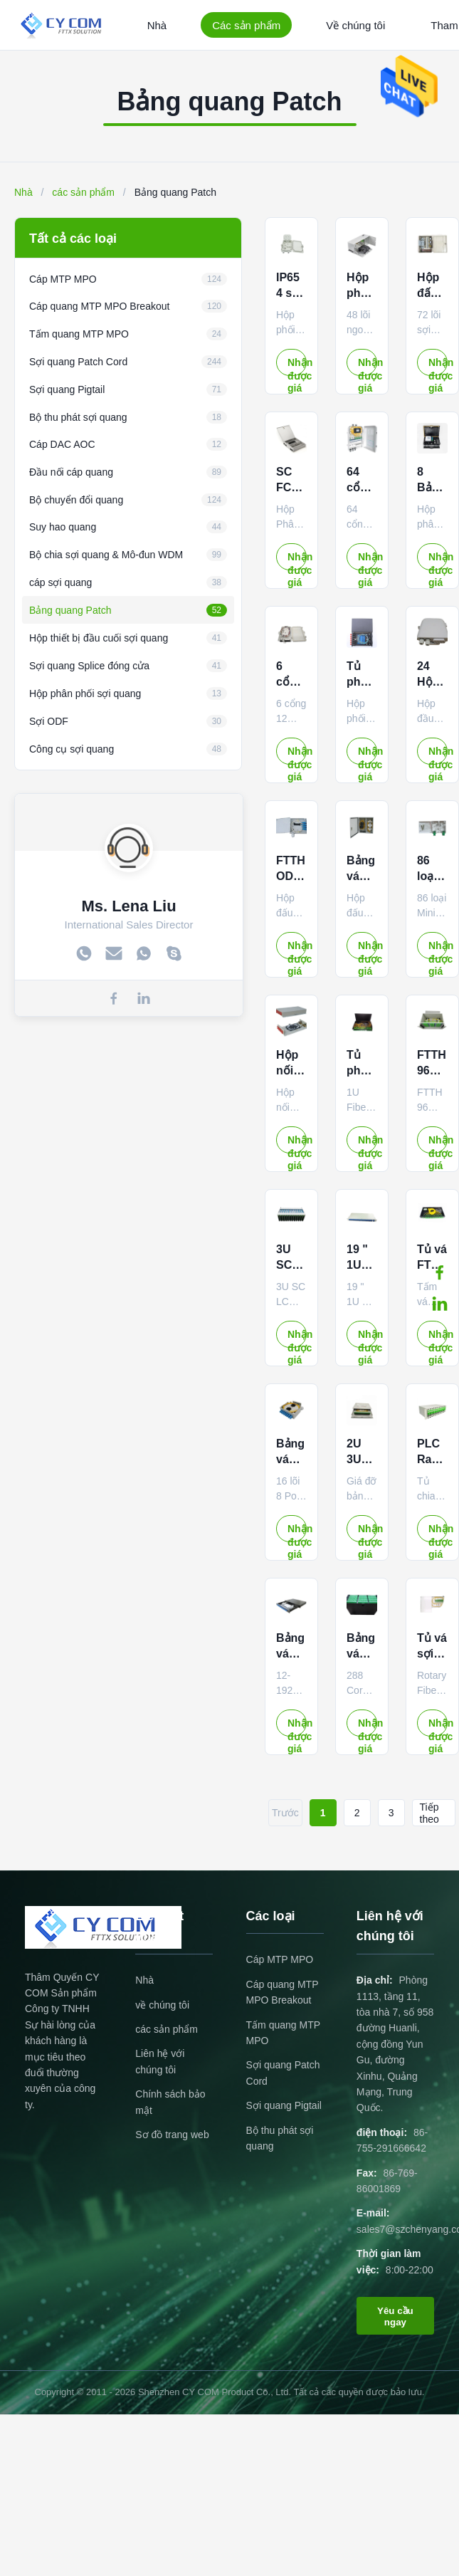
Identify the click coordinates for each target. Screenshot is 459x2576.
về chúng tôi (162, 2005)
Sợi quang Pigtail (284, 2105)
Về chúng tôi (355, 25)
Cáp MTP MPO (280, 1959)
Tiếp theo (429, 1813)
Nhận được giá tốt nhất (297, 366)
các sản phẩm (83, 192)
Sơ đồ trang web (172, 2134)
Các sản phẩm (246, 25)
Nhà (157, 25)
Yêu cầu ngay (395, 2316)
